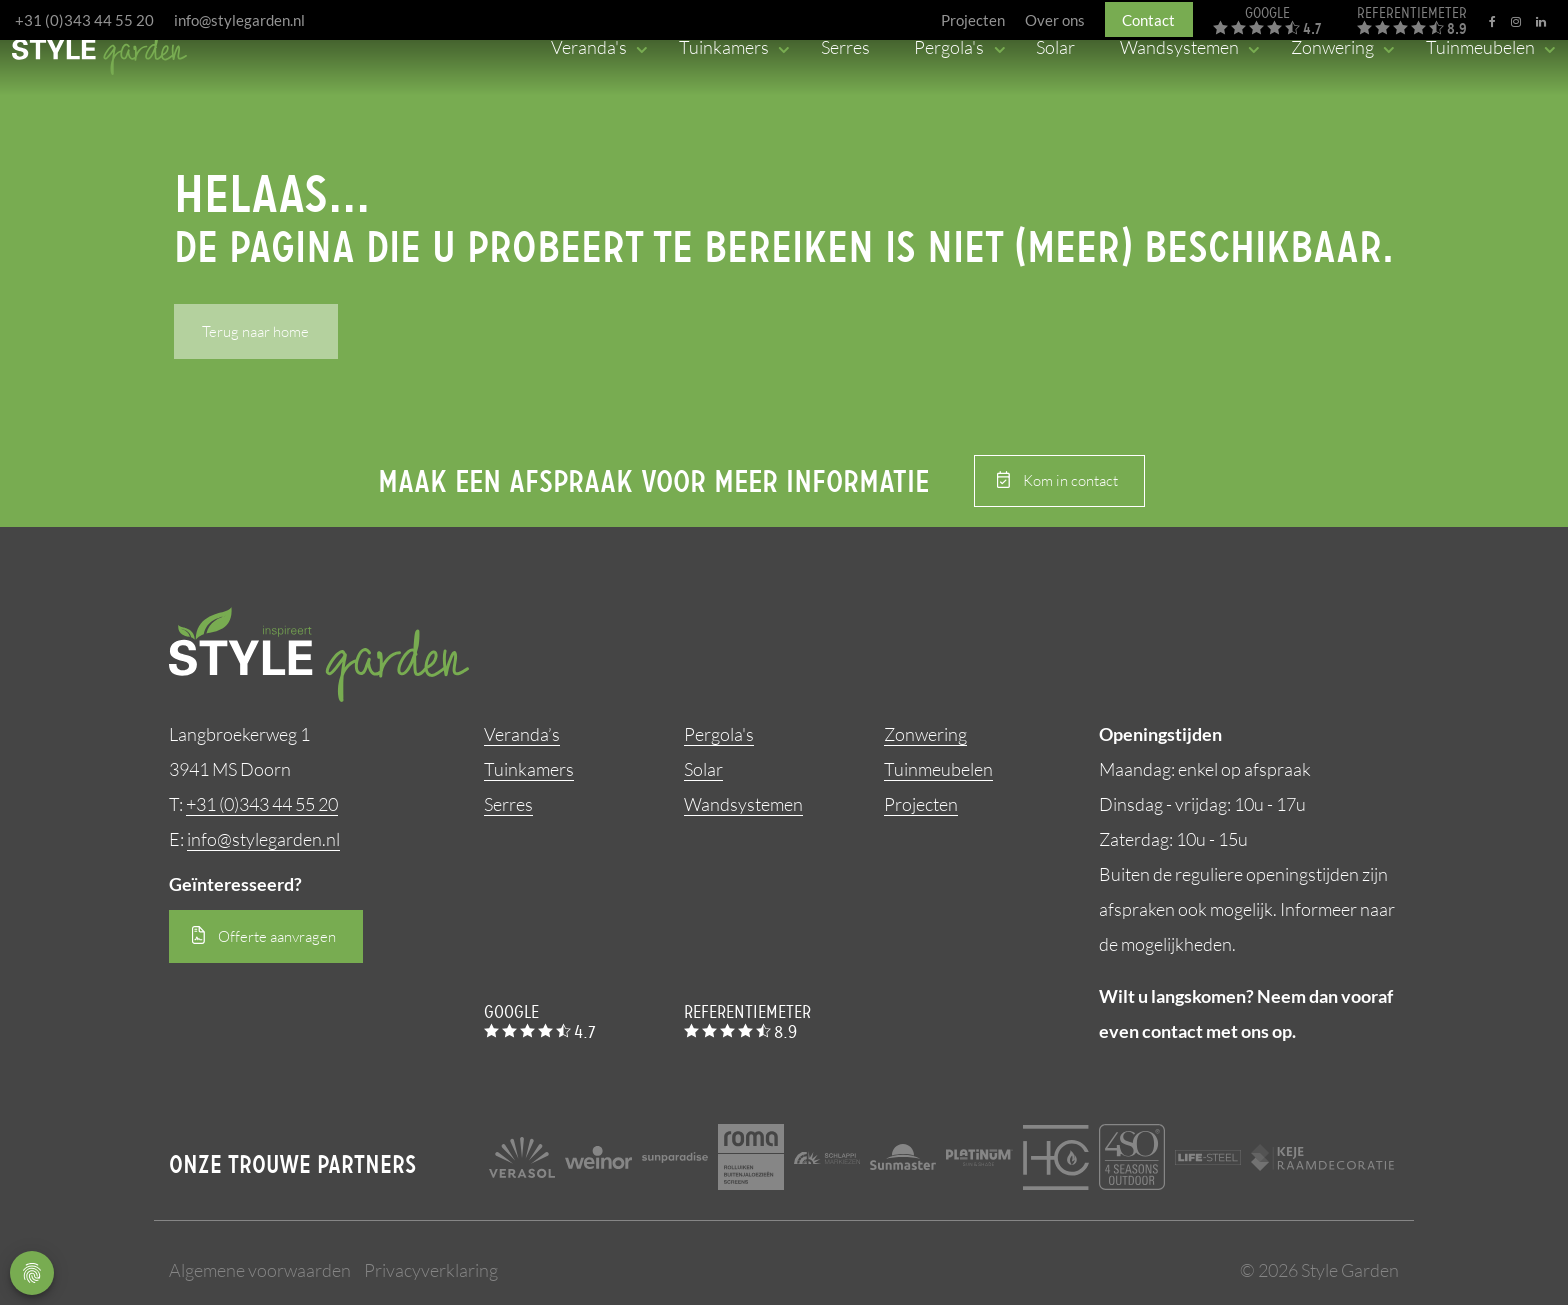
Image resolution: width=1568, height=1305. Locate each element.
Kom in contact (1070, 480)
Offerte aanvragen (277, 936)
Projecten (921, 804)
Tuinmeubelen (938, 769)
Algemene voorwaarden (260, 1270)
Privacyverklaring (431, 1270)
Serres (508, 804)
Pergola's (719, 734)
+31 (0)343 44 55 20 (84, 20)
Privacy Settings (32, 1273)
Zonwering (925, 734)
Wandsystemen (743, 804)
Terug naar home (255, 331)
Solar (703, 769)
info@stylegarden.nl (239, 20)
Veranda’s (522, 734)
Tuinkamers (529, 769)
